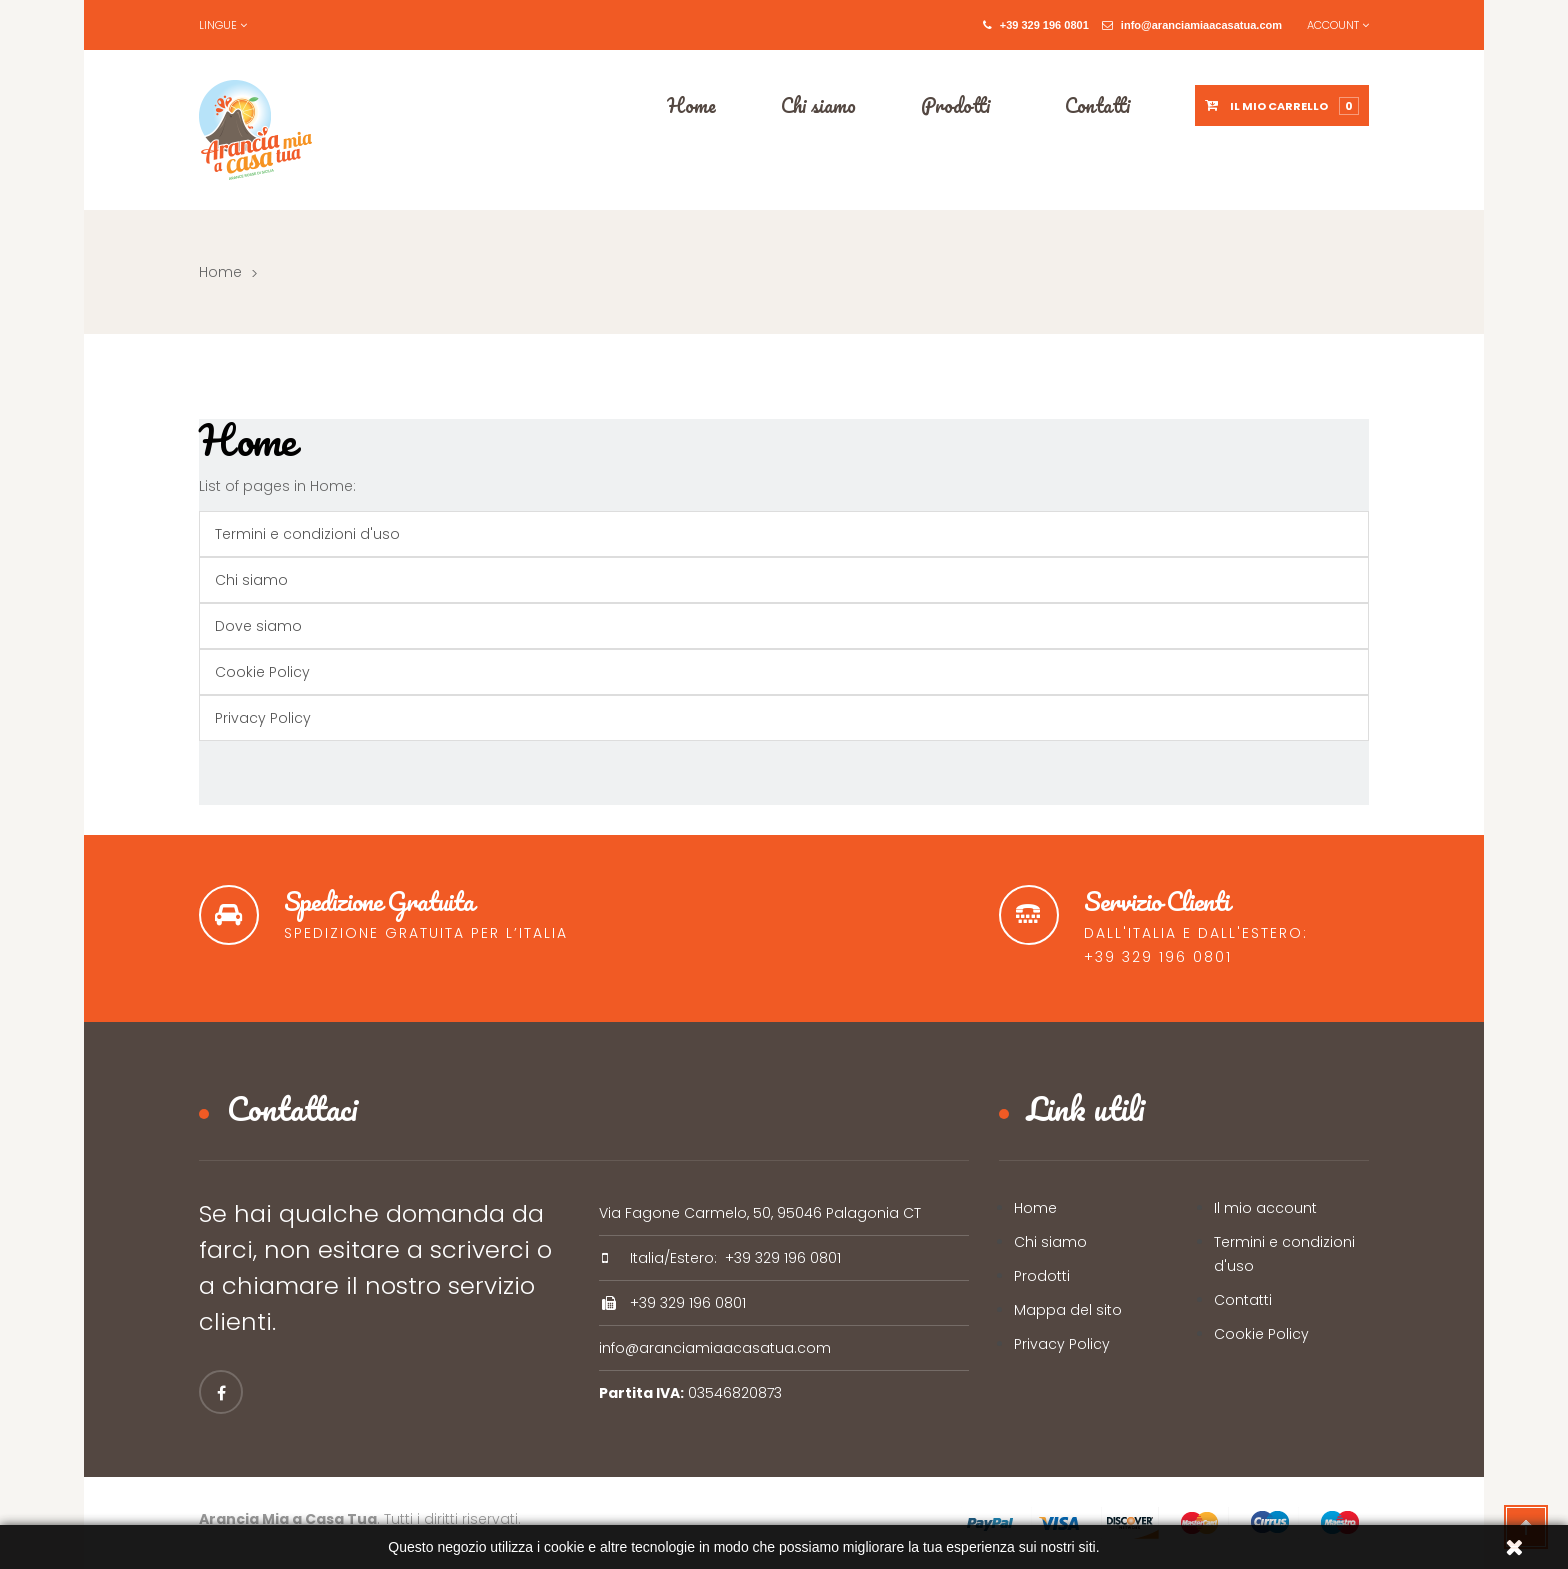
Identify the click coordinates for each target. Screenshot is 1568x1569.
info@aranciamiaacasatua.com (1192, 25)
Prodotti (1042, 1276)
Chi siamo (251, 580)
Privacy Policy (263, 718)
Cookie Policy (262, 672)
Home (220, 272)
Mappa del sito (1068, 1310)
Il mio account (1265, 1208)
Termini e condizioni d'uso (307, 534)
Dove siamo (258, 626)
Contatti (1243, 1300)
